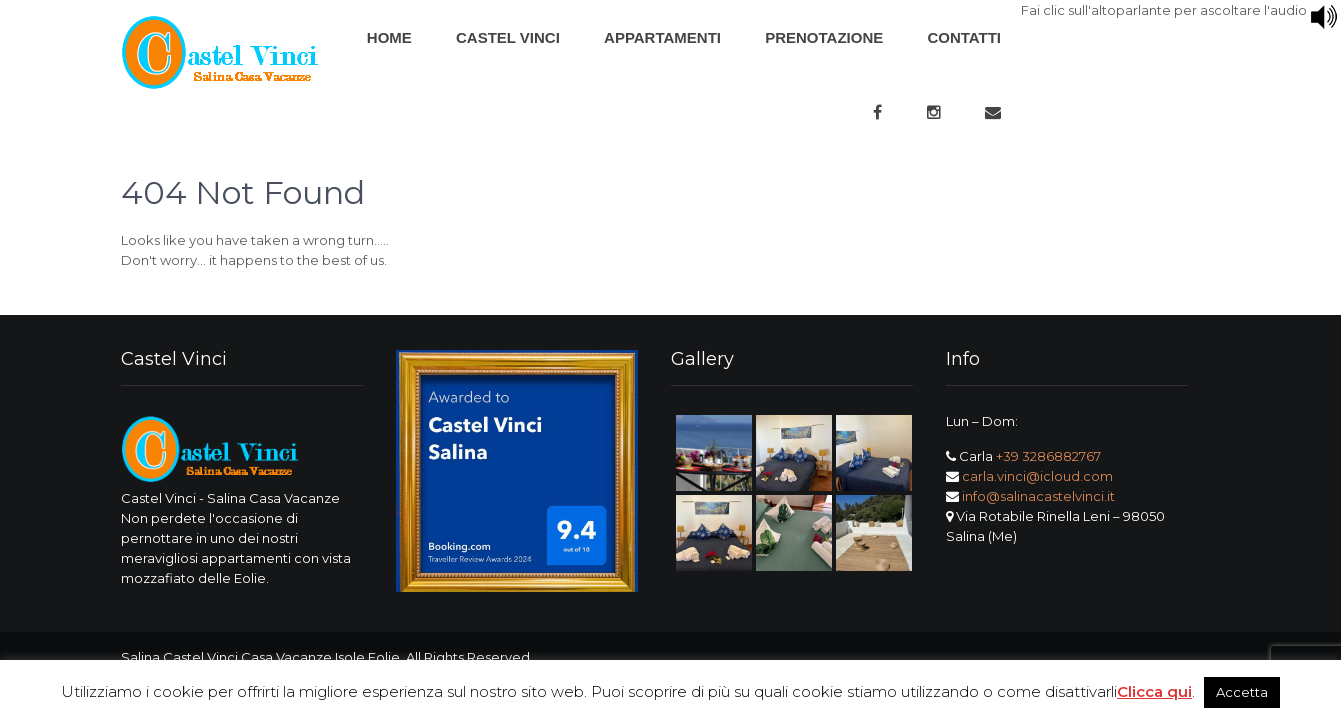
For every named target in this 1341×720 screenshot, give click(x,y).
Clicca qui (1154, 691)
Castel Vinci (508, 37)
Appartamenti (662, 37)
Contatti (964, 37)
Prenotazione (824, 37)
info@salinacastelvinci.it (1038, 496)
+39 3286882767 (1048, 456)
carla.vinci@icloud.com (1037, 476)
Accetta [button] (1242, 692)
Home (389, 37)
